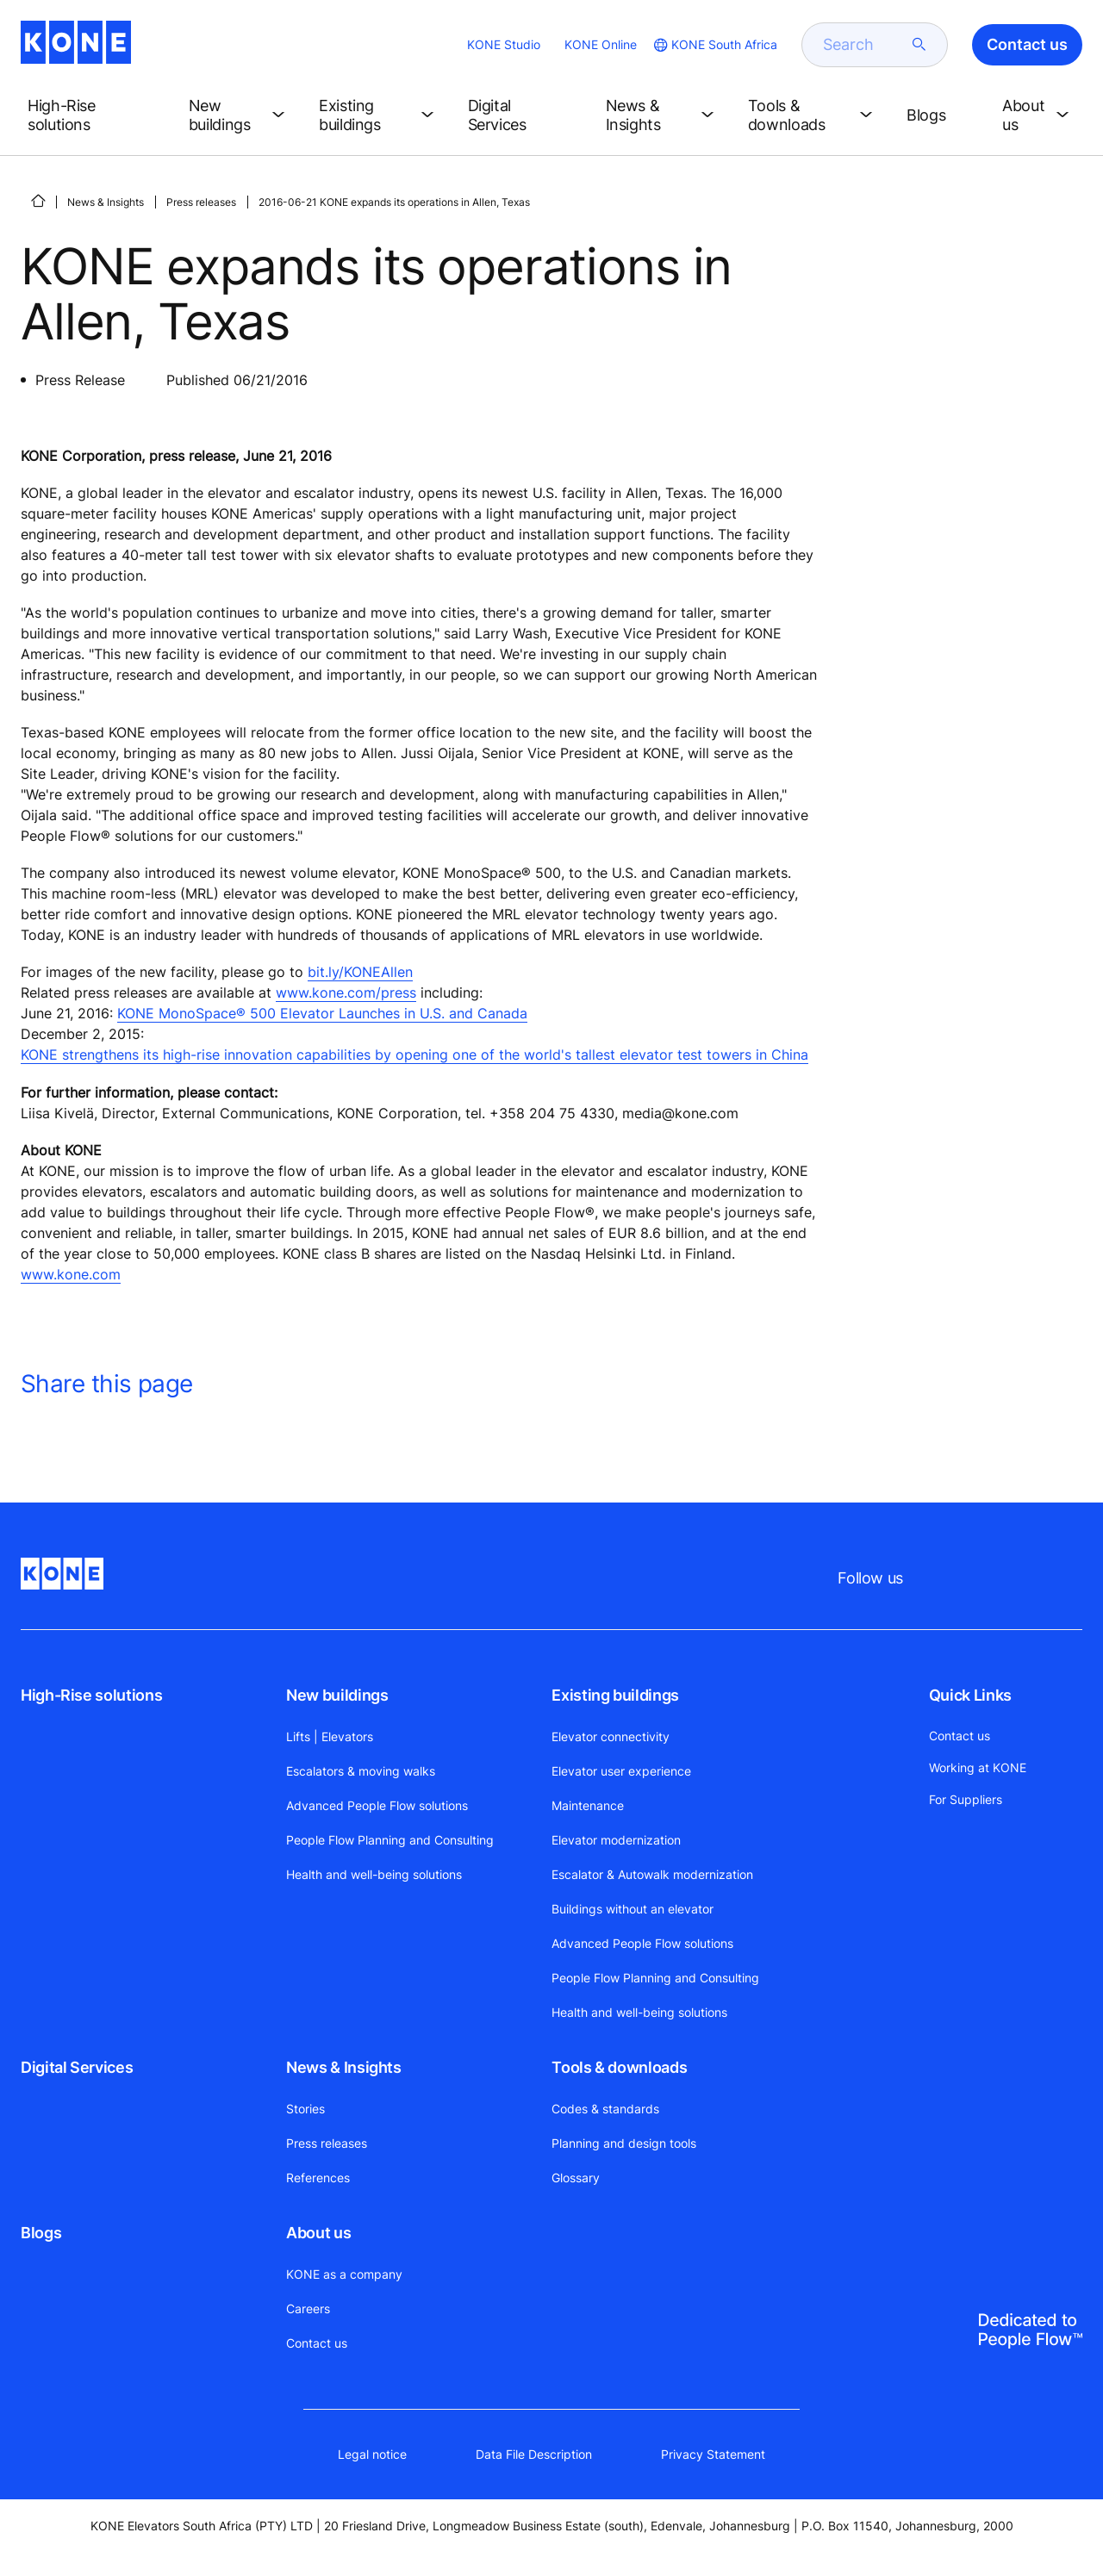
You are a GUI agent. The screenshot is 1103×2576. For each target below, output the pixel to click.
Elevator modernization (616, 1839)
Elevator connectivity (611, 1736)
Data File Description (534, 2454)
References (318, 2177)
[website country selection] (714, 45)
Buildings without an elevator (633, 1908)
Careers (308, 2308)
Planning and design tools (624, 2143)
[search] (864, 45)
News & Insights (105, 202)
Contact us (316, 2343)
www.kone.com (71, 1274)
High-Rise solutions (91, 1695)
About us (318, 2233)
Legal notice (372, 2454)
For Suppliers (965, 1799)
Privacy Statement (713, 2454)
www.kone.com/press (346, 992)
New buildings (337, 1695)
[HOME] (38, 200)
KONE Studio (503, 44)
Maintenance (588, 1805)
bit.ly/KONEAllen (360, 971)
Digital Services (77, 2067)
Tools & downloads (619, 2067)
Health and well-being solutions (374, 1874)
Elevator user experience (621, 1771)
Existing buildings (615, 1695)
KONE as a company (344, 2274)
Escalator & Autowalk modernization (652, 1874)
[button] (94, 115)
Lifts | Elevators (329, 1736)
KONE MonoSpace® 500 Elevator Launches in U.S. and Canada (322, 1013)
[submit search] (919, 45)
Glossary (576, 2177)
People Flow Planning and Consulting (390, 1839)
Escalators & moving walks (360, 1771)
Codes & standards (605, 2108)
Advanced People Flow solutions (377, 1805)
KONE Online (600, 44)
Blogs (41, 2233)
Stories (305, 2108)
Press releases (201, 202)
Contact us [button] (1027, 44)
